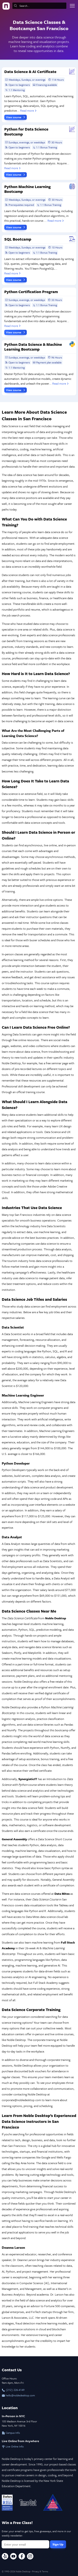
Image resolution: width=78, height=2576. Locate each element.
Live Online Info (13, 2446)
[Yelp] (5, 2557)
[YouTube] (13, 2557)
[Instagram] (30, 2557)
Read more (28, 110)
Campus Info (11, 2433)
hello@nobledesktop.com (18, 2395)
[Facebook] (22, 2557)
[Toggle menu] (72, 5)
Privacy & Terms (40, 2571)
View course (16, 117)
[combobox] (39, 5)
